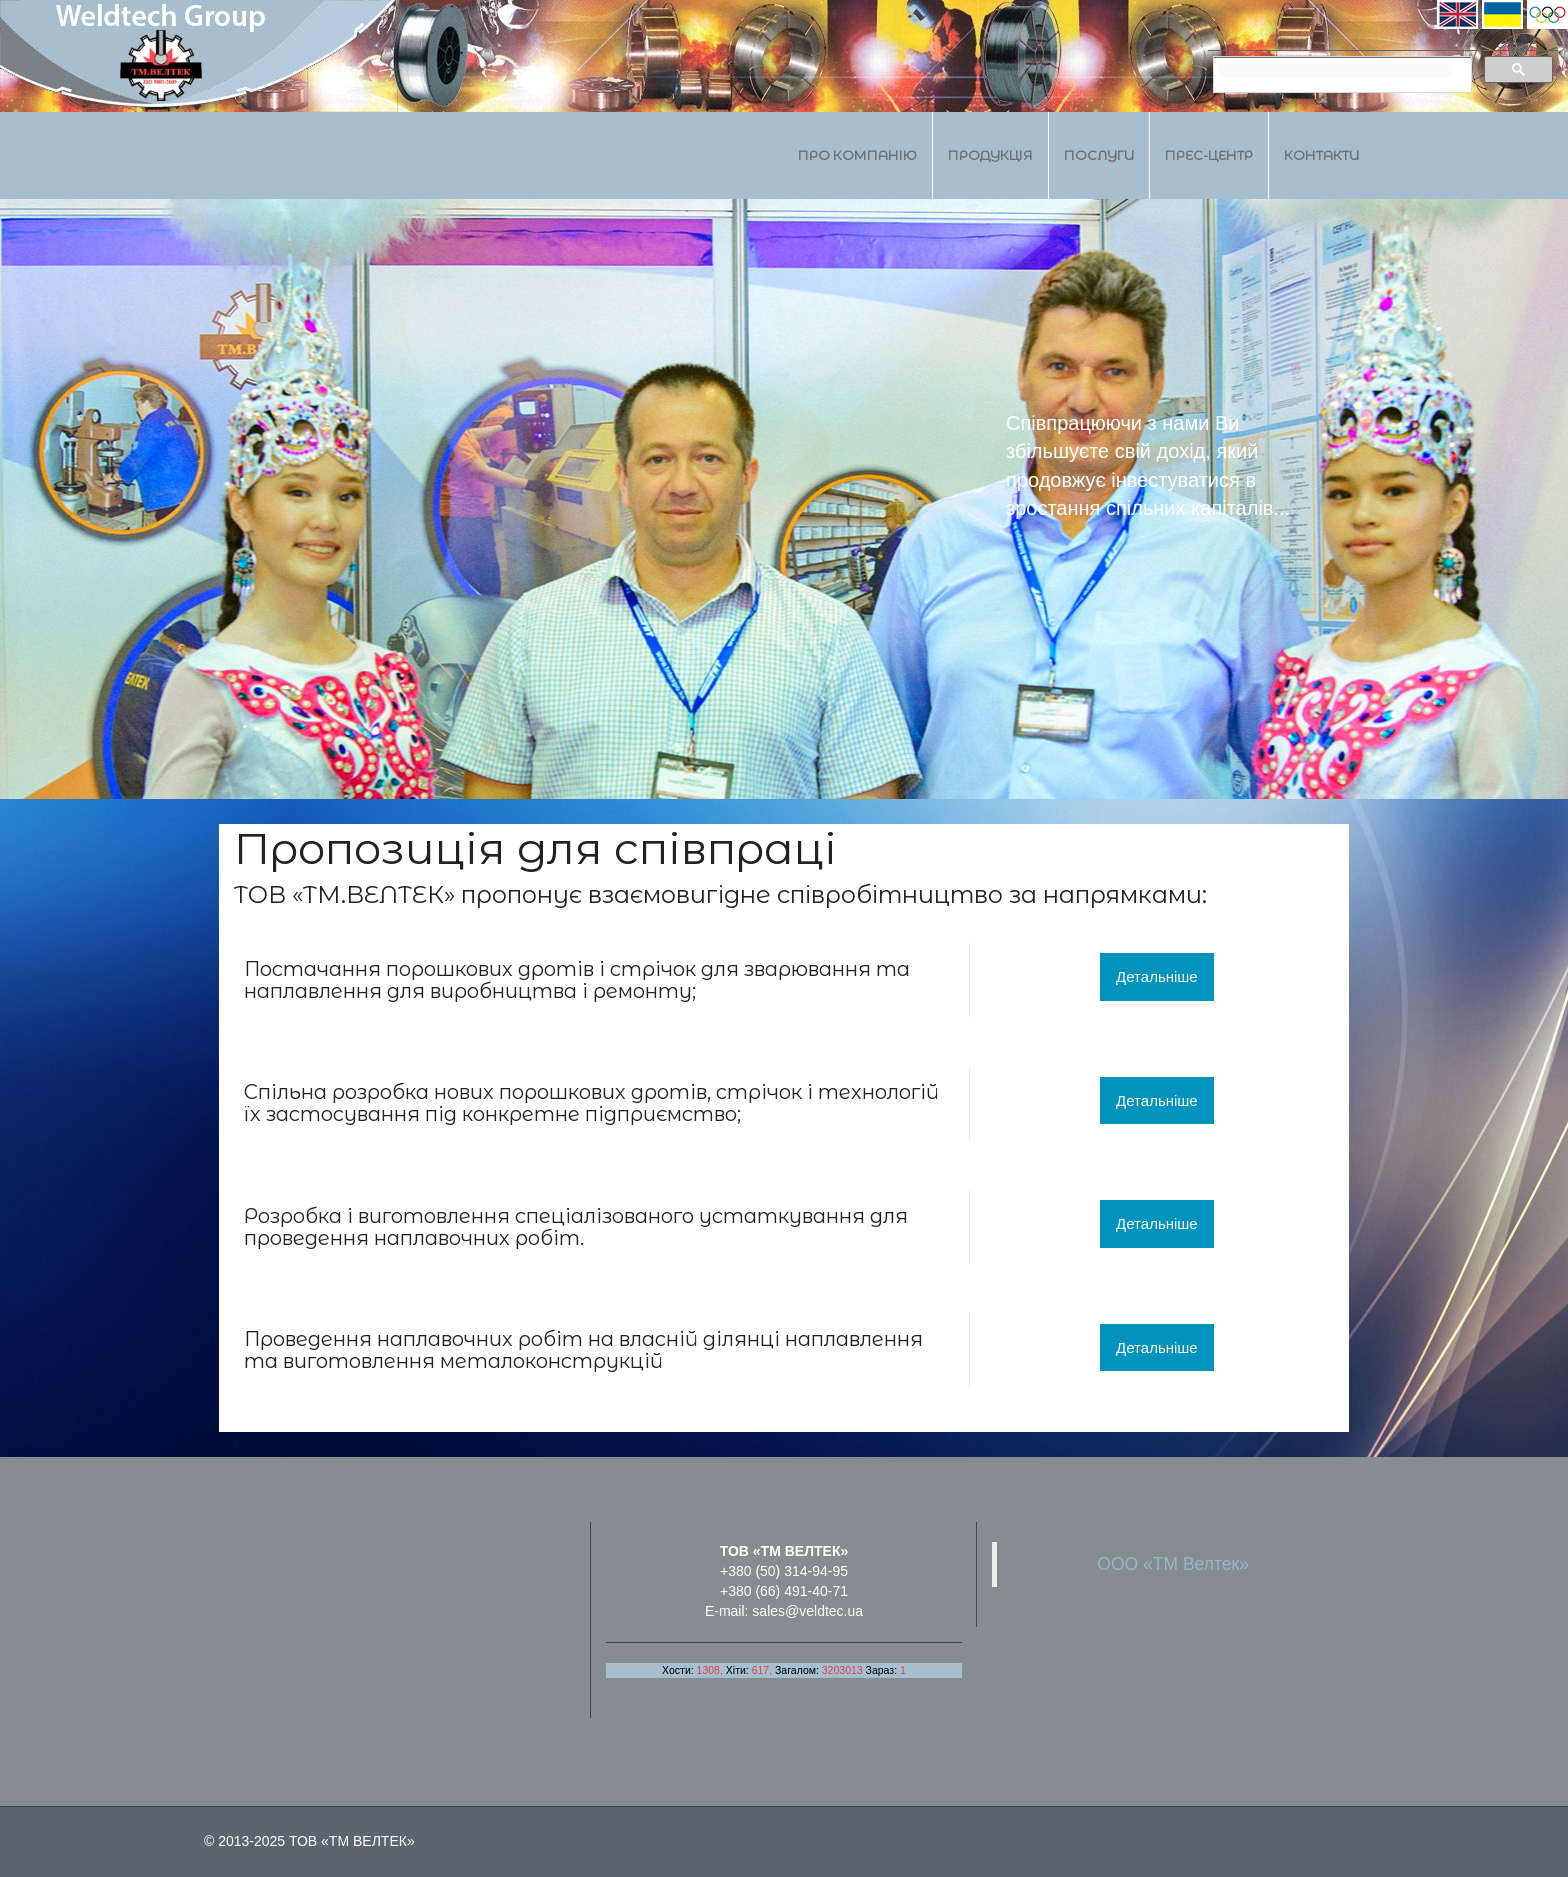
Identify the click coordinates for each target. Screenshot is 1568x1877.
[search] (1335, 70)
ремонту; (644, 991)
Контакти (1321, 155)
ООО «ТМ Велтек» (1173, 1564)
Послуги (1099, 155)
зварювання (807, 969)
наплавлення (313, 991)
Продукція (990, 155)
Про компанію (857, 155)
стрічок (653, 969)
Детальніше (1157, 976)
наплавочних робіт (480, 1339)
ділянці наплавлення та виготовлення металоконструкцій (583, 1350)
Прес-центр (1209, 155)
